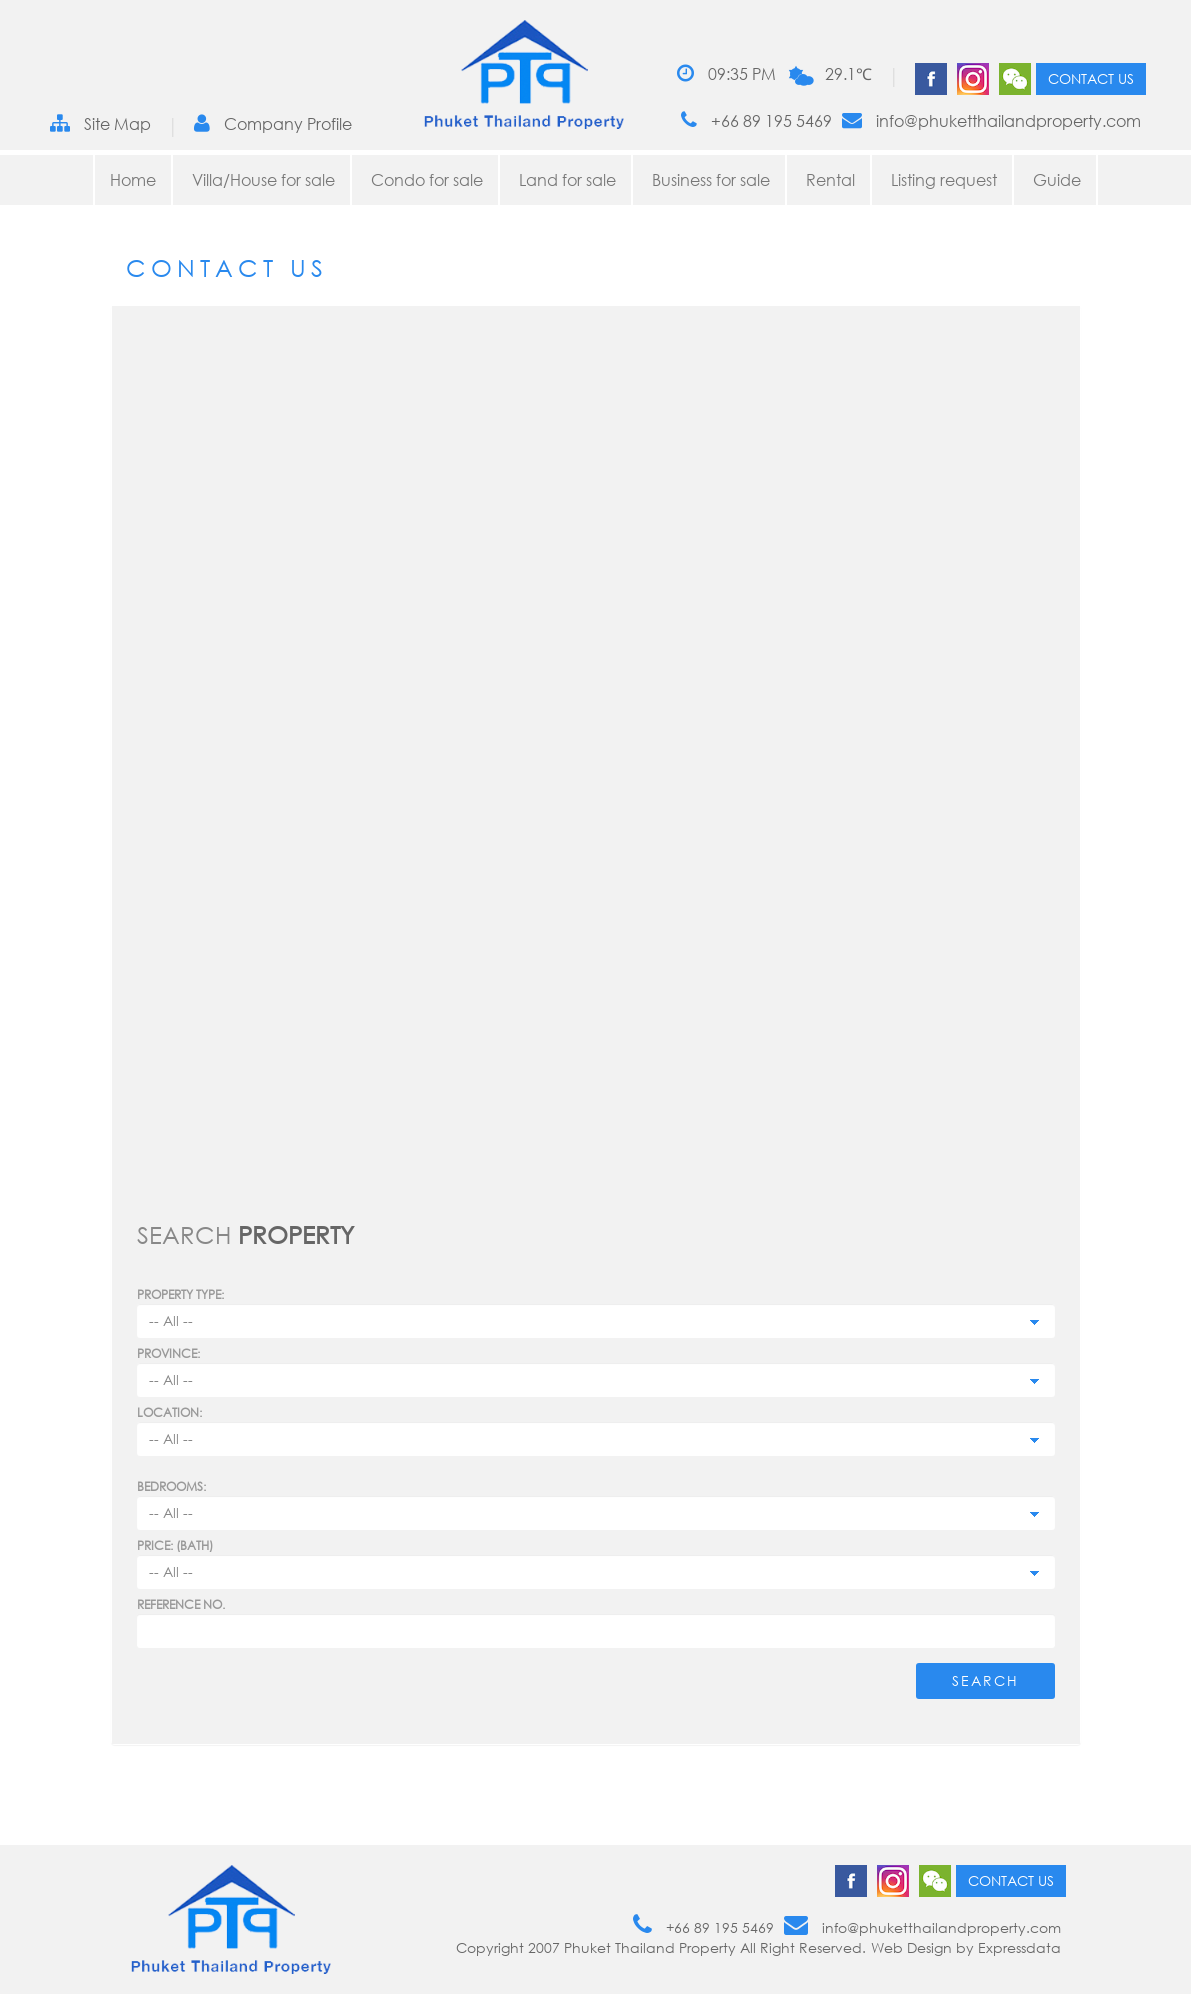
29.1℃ (848, 74)
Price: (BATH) (175, 1545)
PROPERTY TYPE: (180, 1294)
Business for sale (711, 180)
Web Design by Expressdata (966, 1947)
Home (133, 180)
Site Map (100, 123)
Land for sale (567, 180)
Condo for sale (427, 180)
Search (985, 1680)
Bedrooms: (171, 1486)
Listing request (944, 180)
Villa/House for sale (263, 180)
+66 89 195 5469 (756, 120)
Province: (168, 1353)
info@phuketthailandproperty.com (991, 120)
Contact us (1091, 78)
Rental (830, 180)
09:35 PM (726, 73)
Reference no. (181, 1604)
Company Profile (273, 123)
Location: (169, 1412)
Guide (1057, 180)
